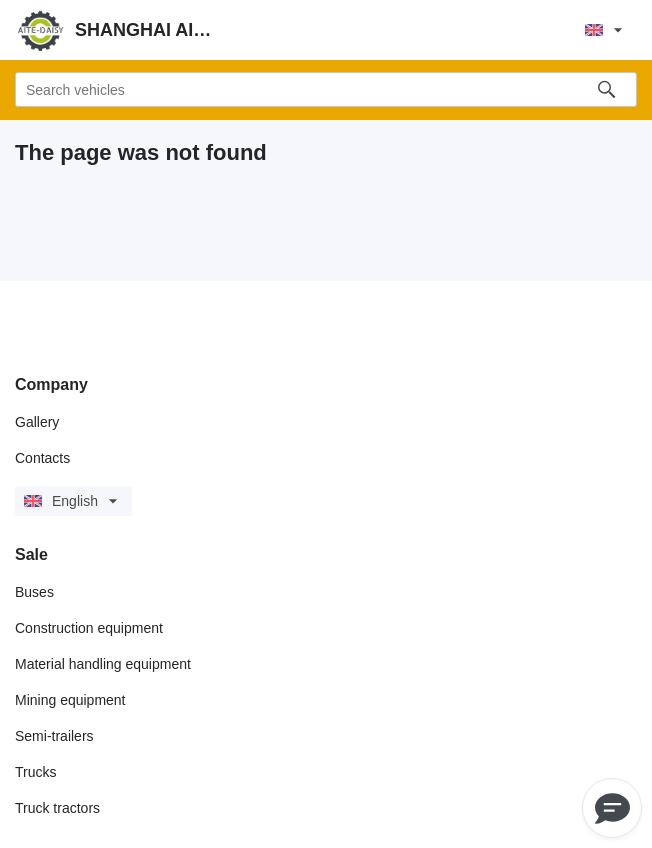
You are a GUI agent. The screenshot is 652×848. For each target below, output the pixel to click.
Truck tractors (57, 808)
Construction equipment (89, 628)
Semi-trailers (54, 736)
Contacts (42, 458)
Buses (34, 592)
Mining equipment (70, 700)
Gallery (37, 422)
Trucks (35, 772)
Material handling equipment (103, 664)
